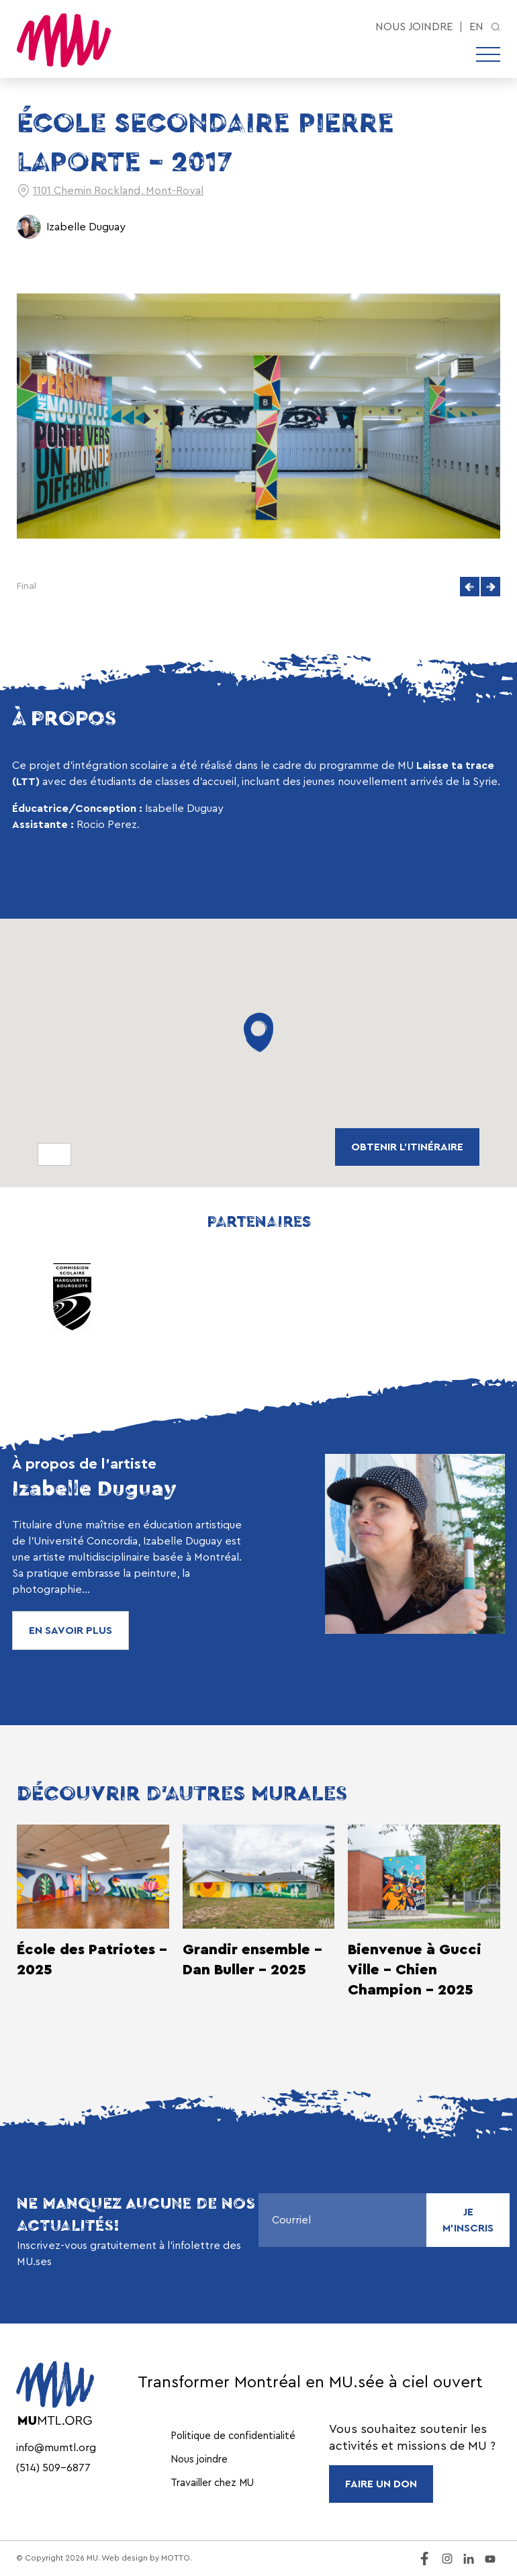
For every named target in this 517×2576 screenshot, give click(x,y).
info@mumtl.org (56, 2447)
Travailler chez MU (212, 2483)
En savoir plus (70, 1630)
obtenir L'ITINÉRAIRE (407, 1147)
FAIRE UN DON (381, 2484)
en (476, 26)
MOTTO (175, 2558)
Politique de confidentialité (233, 2436)
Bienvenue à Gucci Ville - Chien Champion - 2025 (414, 1970)
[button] (469, 586)
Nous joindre (414, 26)
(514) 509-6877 (53, 2468)
